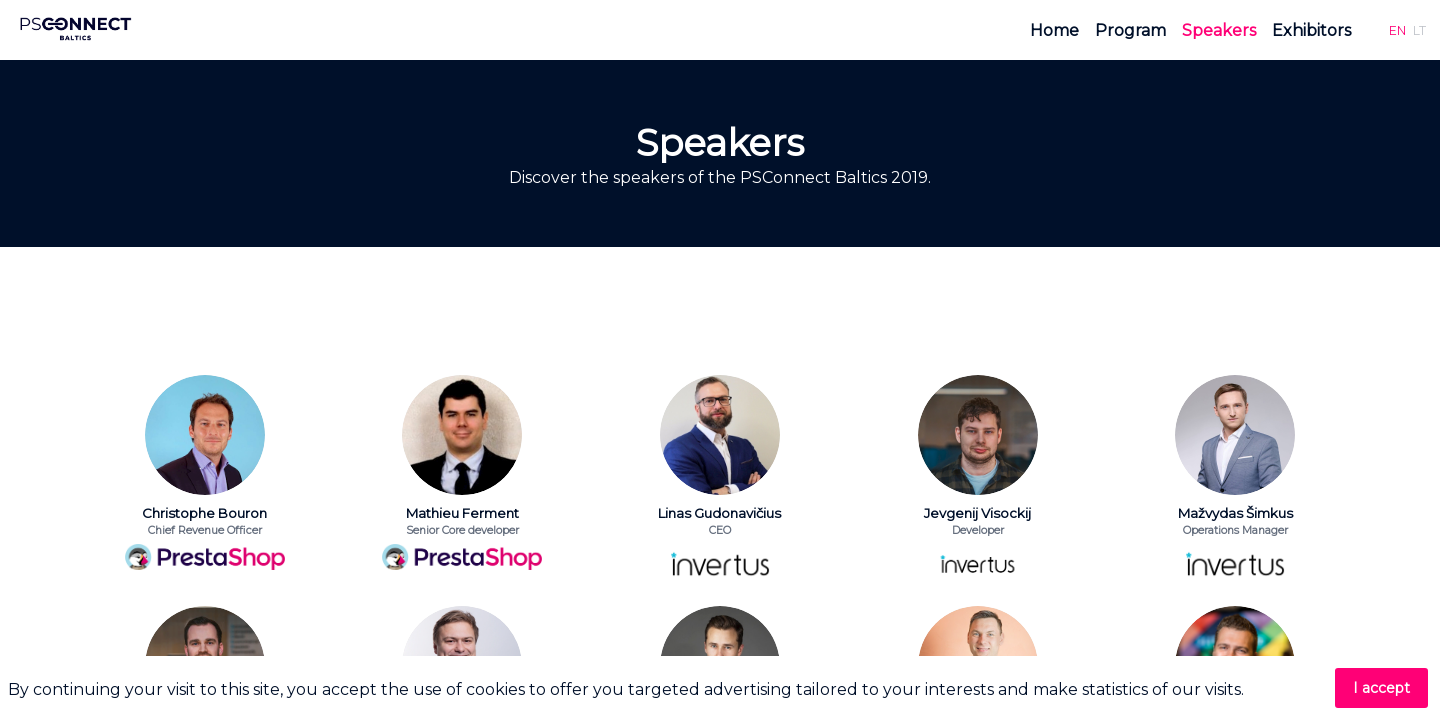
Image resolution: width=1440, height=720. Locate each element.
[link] (1054, 30)
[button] (1397, 30)
